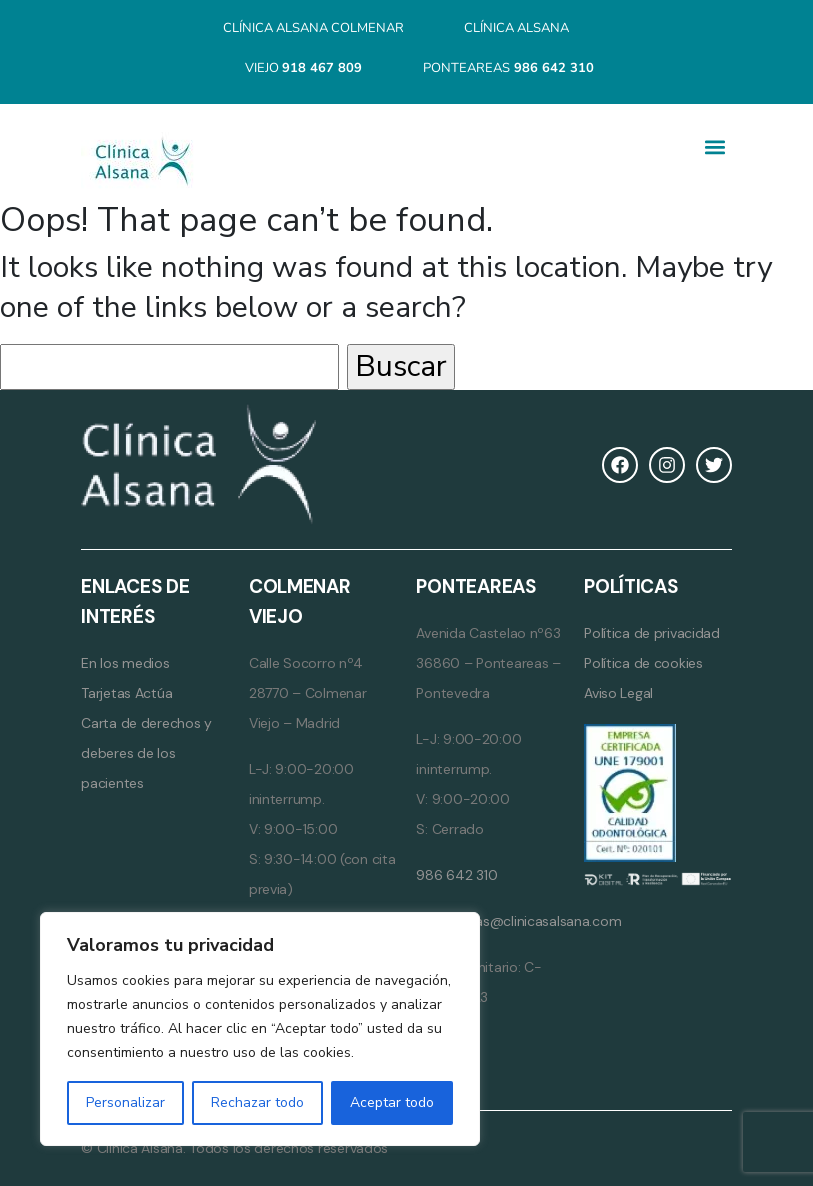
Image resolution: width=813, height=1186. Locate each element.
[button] (715, 146)
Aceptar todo (392, 1102)
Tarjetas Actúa (126, 693)
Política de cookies (643, 663)
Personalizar (125, 1102)
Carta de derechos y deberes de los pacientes (146, 753)
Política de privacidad (652, 633)
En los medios (125, 663)
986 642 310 (456, 875)
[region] (260, 1029)
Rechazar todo (257, 1102)
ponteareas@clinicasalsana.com (518, 921)
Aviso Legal (618, 693)
